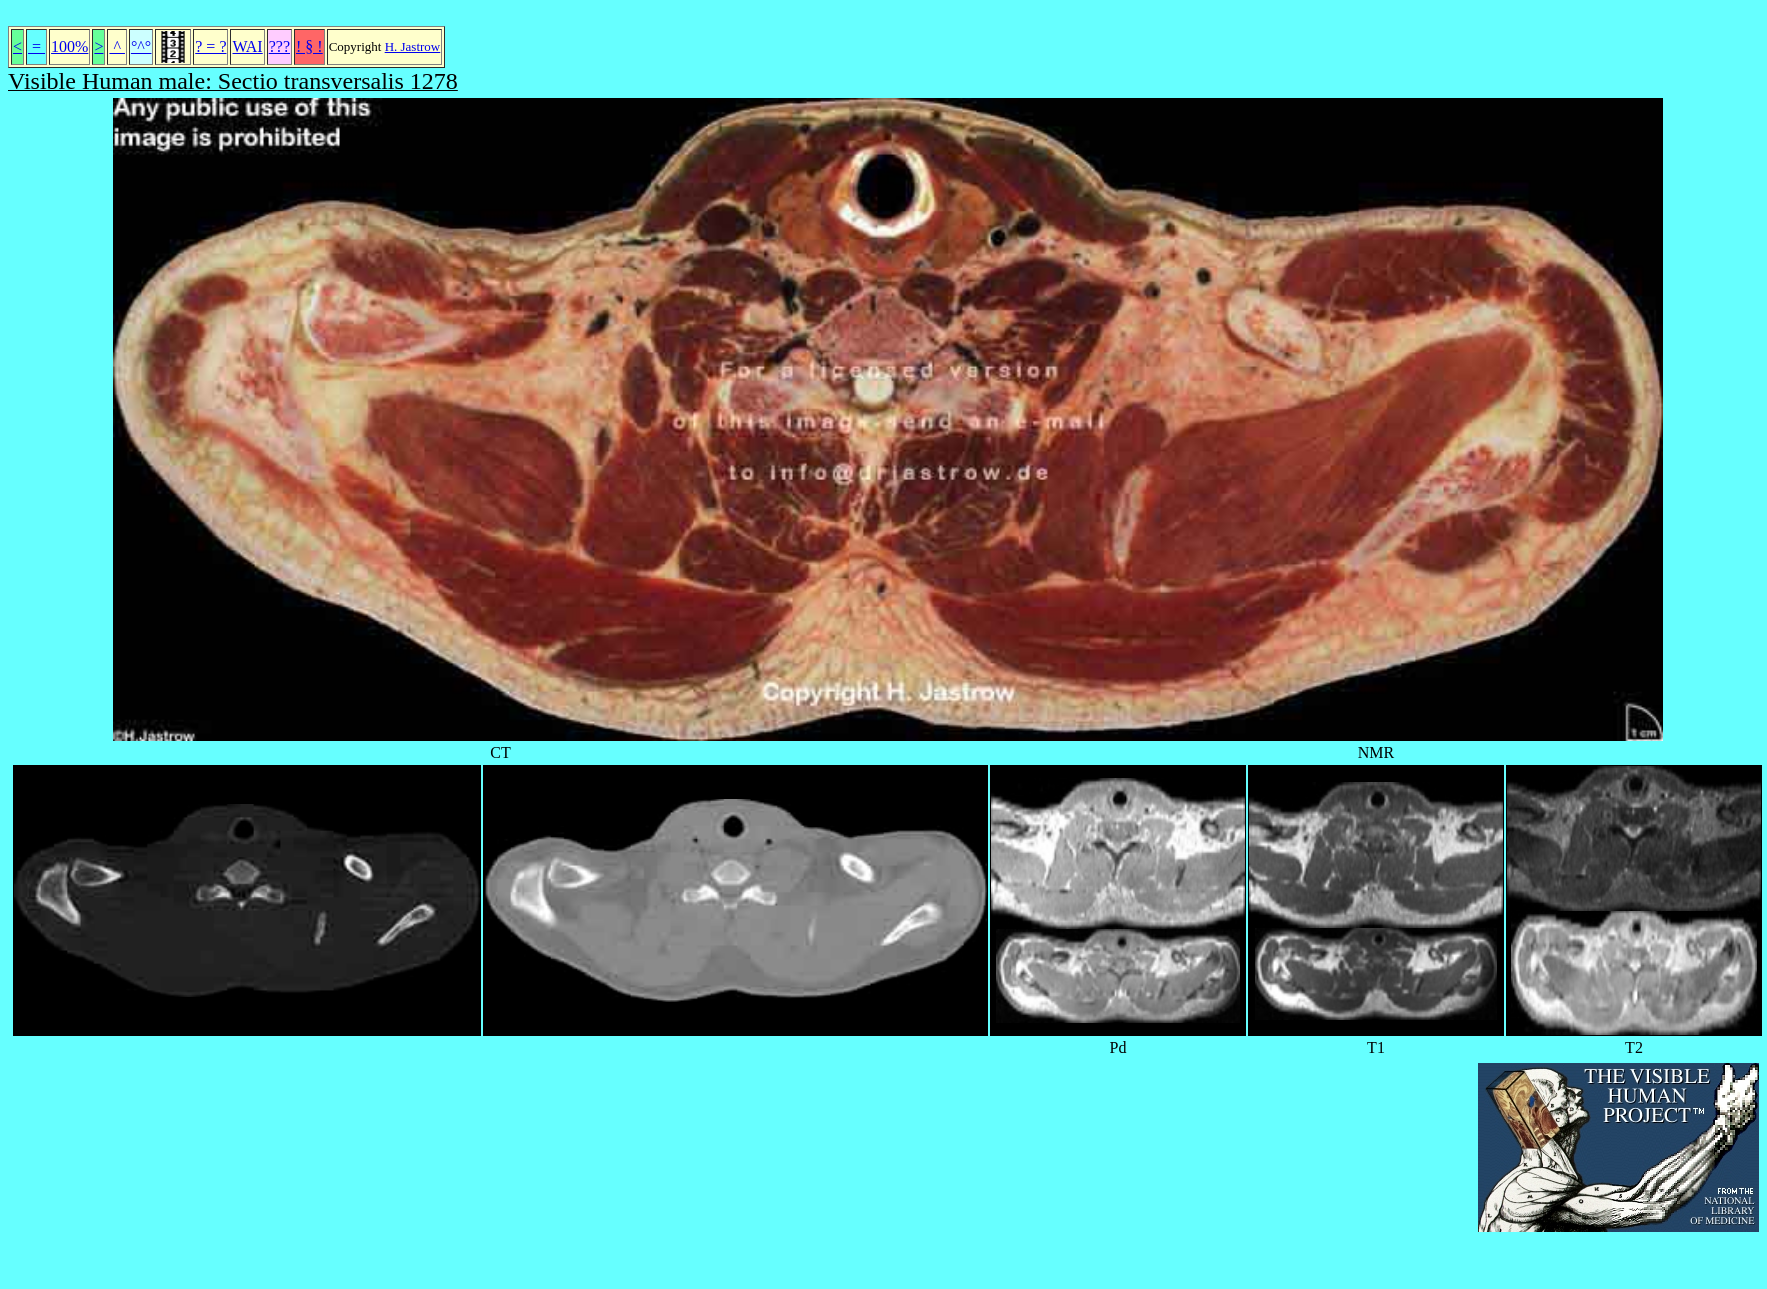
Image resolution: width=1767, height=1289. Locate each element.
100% (69, 46)
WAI (247, 46)
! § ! (309, 46)
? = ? (210, 46)
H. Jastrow (413, 46)
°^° (141, 46)
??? (279, 46)
